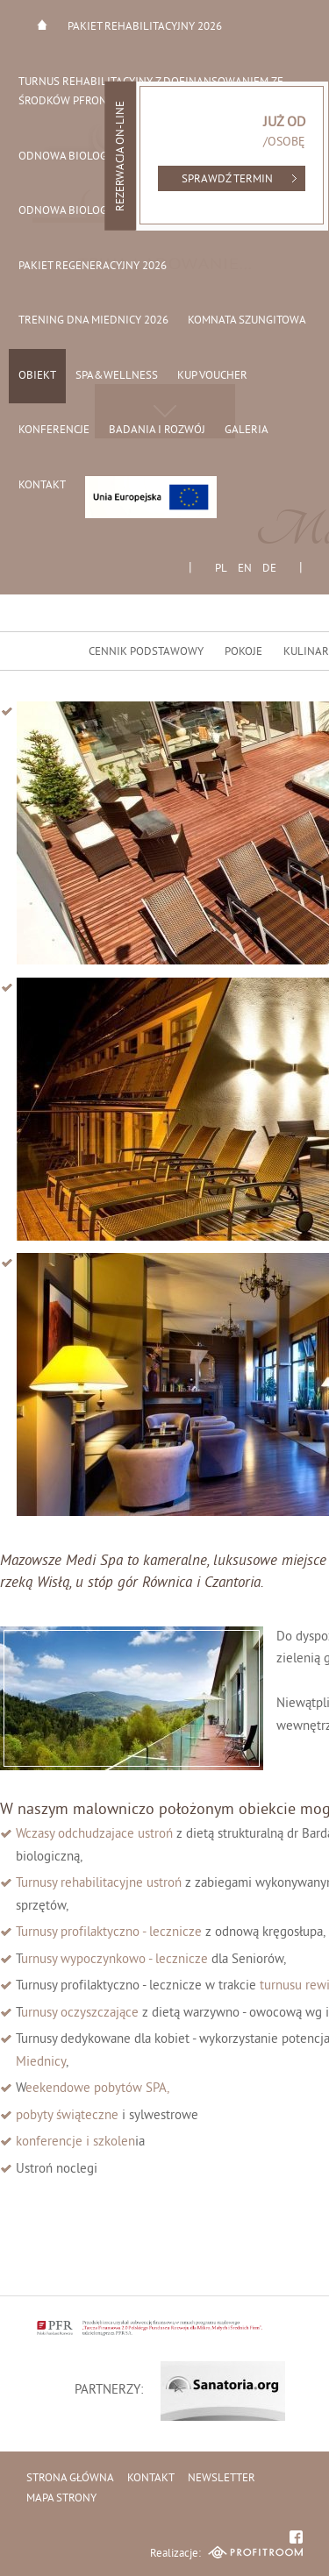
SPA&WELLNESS (116, 376)
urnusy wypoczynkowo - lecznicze (114, 1960)
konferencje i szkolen (75, 2142)
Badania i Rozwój (157, 430)
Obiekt (37, 376)
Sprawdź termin (227, 180)
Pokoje (243, 652)
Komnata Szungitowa (247, 321)
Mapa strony (61, 2499)
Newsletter (221, 2479)
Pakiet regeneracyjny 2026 (92, 267)
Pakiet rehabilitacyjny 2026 (145, 27)
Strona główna (42, 24)
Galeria (246, 430)
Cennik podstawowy (146, 652)
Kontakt (42, 486)
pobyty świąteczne (67, 2116)
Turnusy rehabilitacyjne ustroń (100, 1883)
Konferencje (53, 430)
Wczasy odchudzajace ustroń (96, 1834)
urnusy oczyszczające (80, 2013)
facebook (296, 2537)
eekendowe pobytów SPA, (99, 2089)
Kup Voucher (212, 376)
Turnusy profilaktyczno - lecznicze (109, 1933)
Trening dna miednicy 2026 (93, 321)
